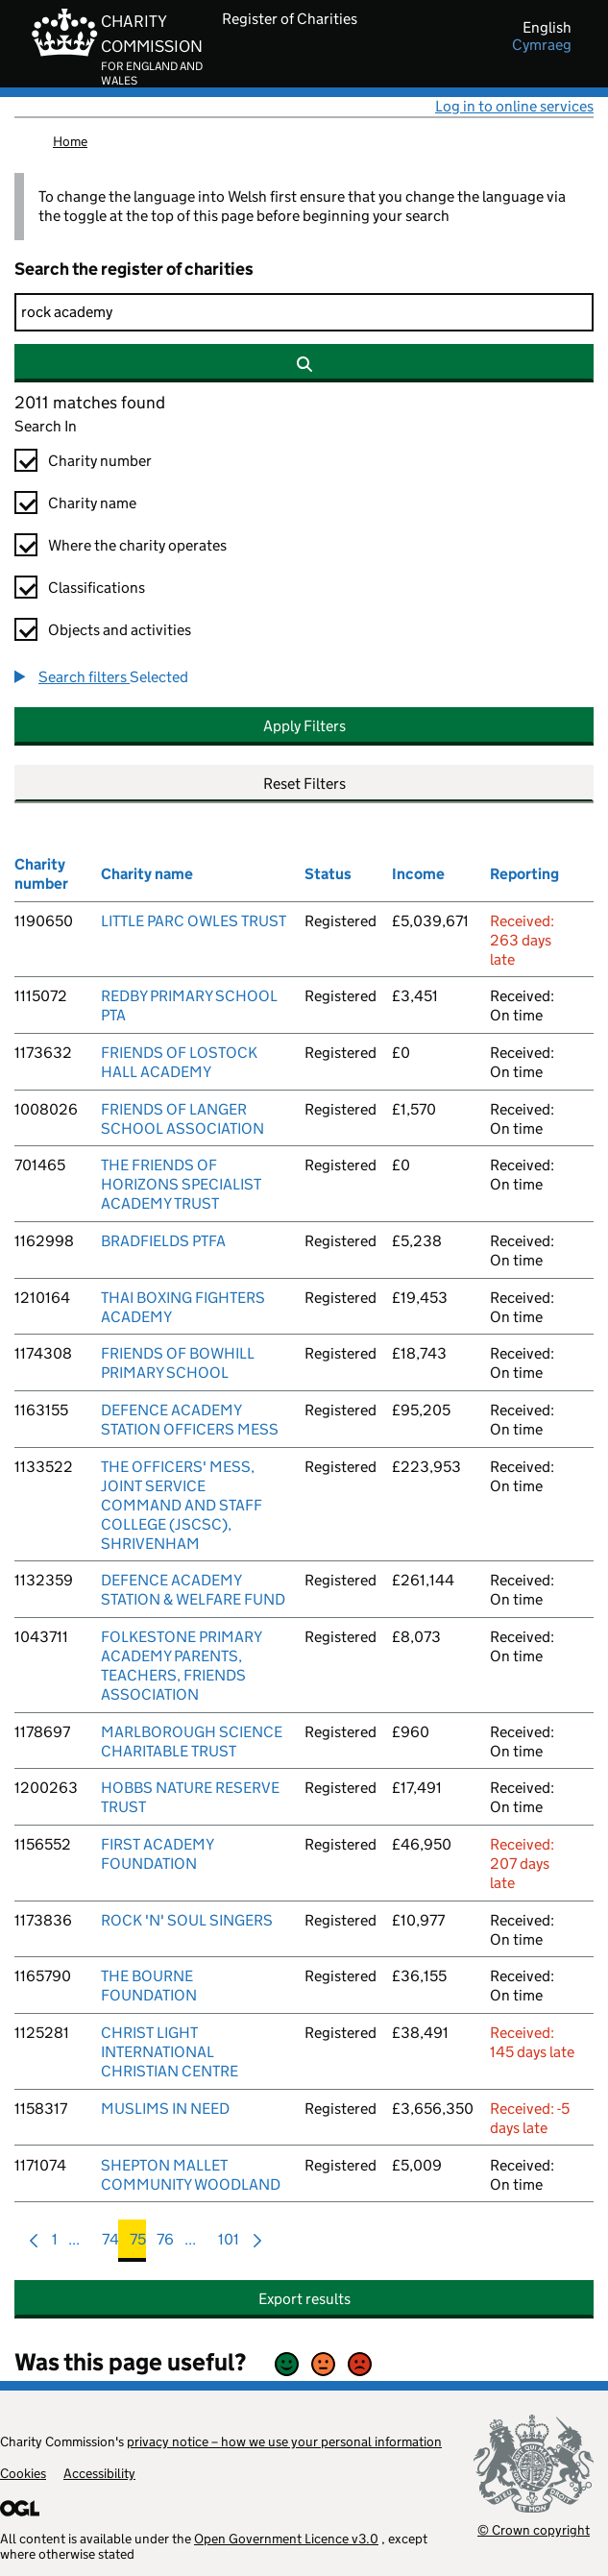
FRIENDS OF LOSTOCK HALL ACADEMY (179, 1062)
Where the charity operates (137, 545)
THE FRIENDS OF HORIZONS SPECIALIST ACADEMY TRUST (181, 1184)
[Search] (304, 312)
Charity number (100, 461)
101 (228, 2244)
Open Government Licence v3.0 (286, 2538)
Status (328, 874)
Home (70, 141)
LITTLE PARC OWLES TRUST (193, 921)
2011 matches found (89, 402)
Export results (304, 2299)
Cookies (23, 2473)
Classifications (96, 587)
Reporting (524, 874)
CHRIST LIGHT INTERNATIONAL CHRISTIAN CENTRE (169, 2052)
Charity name (92, 503)
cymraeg (542, 45)
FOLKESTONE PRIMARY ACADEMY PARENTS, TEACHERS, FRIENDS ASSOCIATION (181, 1666)
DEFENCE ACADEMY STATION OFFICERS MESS (190, 1419)
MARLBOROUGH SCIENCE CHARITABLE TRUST (191, 1741)
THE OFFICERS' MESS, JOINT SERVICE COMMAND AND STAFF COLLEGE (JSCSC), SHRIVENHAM (181, 1505)
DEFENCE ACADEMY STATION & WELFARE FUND (193, 1589)
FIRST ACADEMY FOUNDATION (157, 1854)
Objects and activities (119, 630)
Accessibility (99, 2473)
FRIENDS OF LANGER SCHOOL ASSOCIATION (182, 1119)
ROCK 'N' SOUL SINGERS (187, 1920)
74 (110, 2244)
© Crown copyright (533, 2529)
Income (418, 874)
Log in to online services (514, 106)
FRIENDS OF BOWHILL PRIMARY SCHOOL (178, 1363)
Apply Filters (304, 726)
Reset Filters (304, 783)
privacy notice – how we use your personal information (284, 2441)
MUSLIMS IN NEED (165, 2108)
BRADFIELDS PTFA (163, 1241)
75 (138, 2244)
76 (165, 2244)
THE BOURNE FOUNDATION (149, 1985)
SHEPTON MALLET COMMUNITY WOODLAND (190, 2175)
